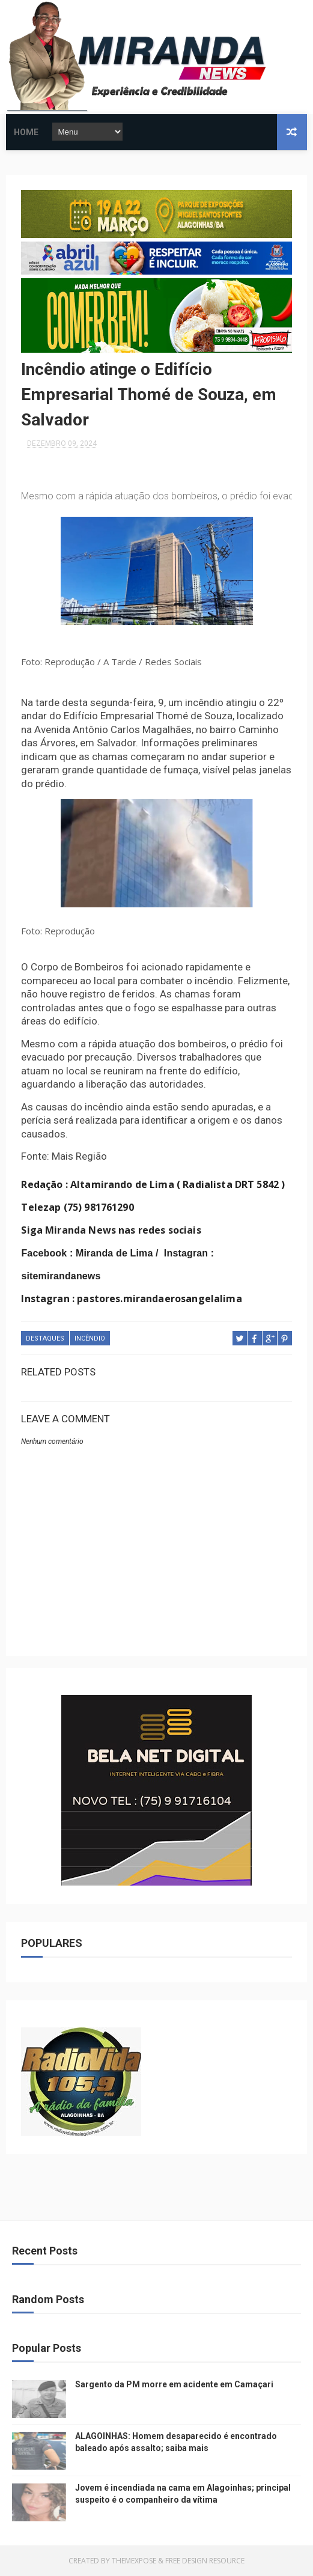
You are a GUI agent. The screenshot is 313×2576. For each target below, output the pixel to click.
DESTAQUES (45, 1338)
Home (26, 132)
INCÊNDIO (89, 1338)
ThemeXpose (134, 2561)
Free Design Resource (205, 2561)
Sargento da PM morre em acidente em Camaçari (174, 2384)
